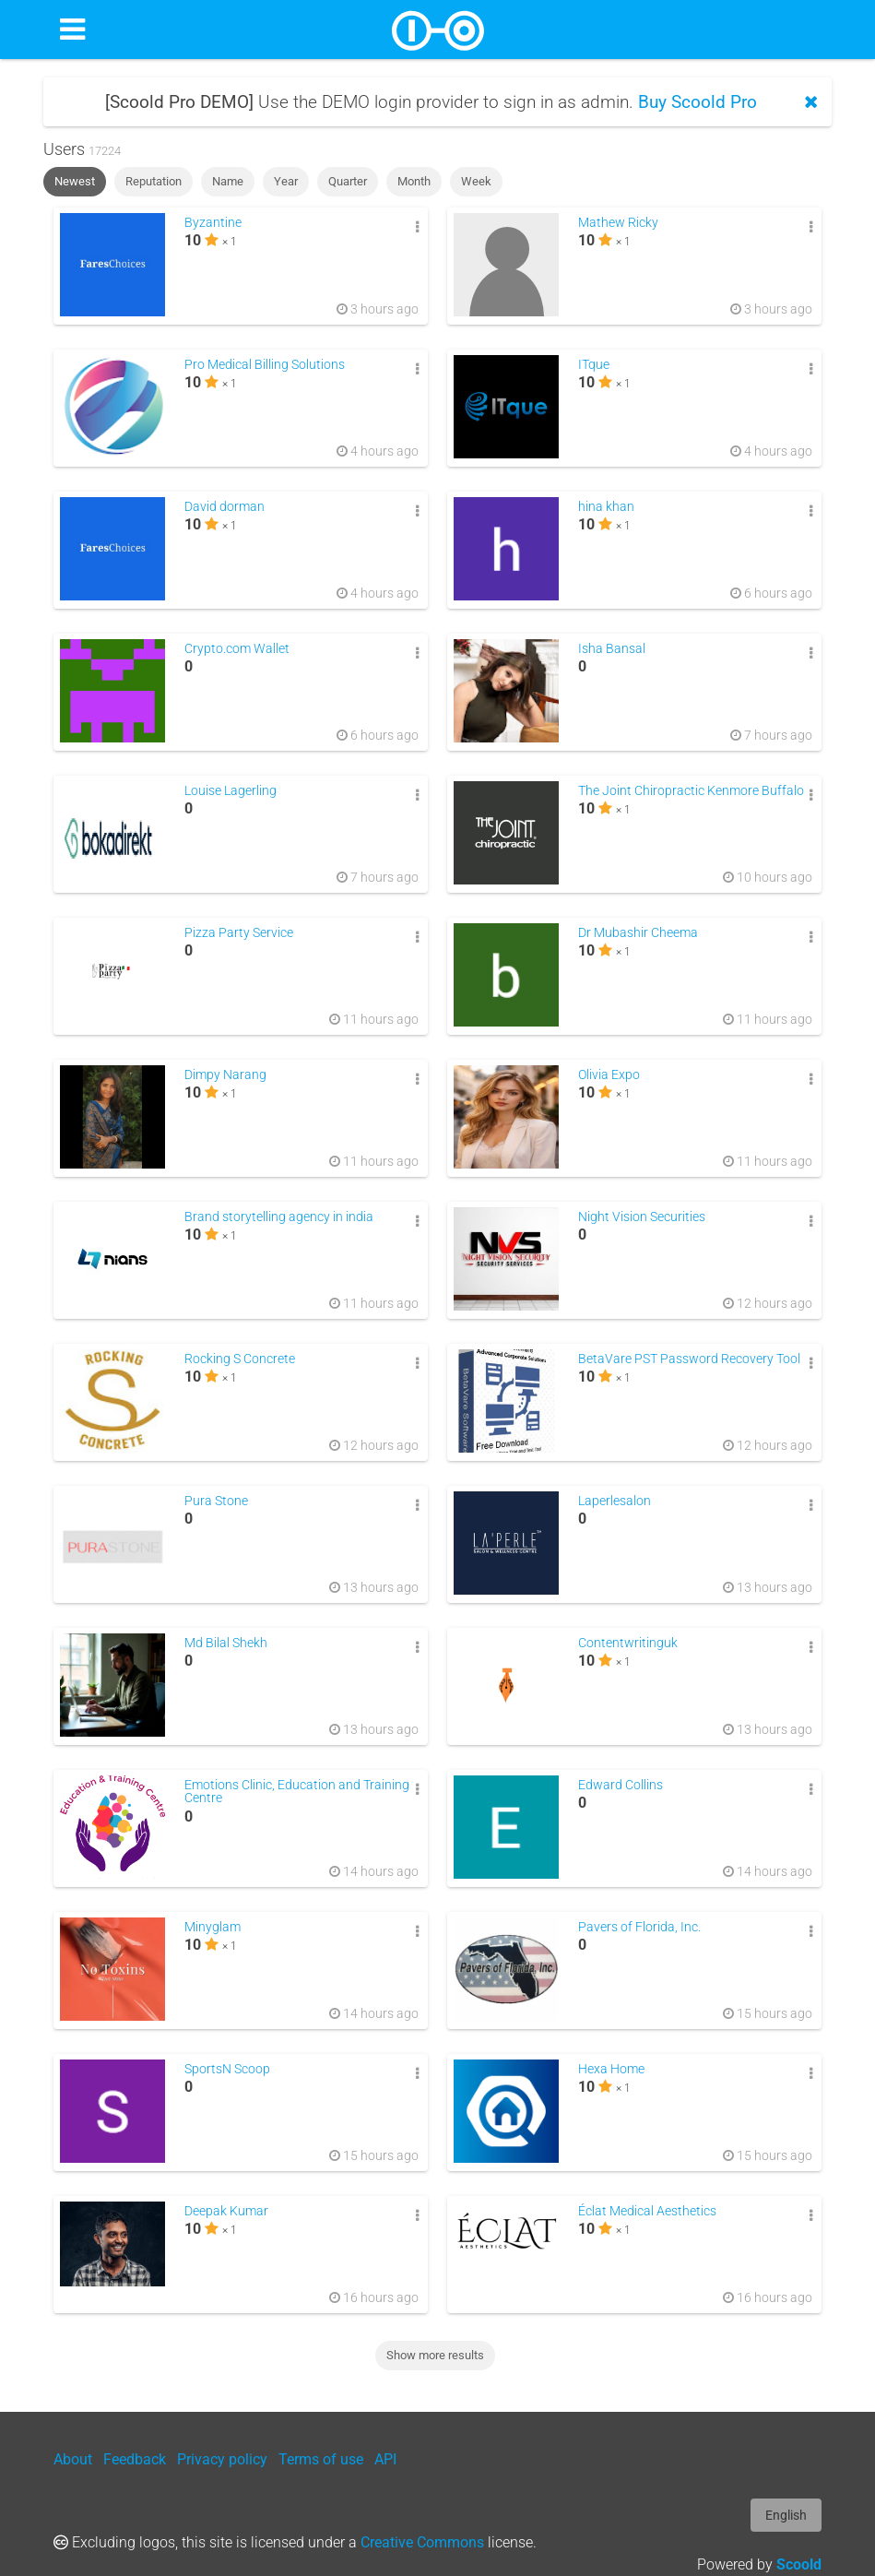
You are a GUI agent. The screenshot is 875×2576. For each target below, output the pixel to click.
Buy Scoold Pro (697, 102)
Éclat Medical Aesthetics (647, 2211)
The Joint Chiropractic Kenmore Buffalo (691, 791)
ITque (593, 365)
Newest (74, 181)
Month (414, 181)
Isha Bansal (611, 649)
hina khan (606, 507)
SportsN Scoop (227, 2069)
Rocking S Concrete (239, 1359)
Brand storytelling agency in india (278, 1217)
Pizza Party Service (238, 933)
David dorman (224, 507)
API (385, 2459)
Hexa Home (611, 2069)
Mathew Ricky (618, 223)
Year (286, 181)
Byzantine (213, 223)
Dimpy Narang (225, 1075)
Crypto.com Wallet (237, 649)
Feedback (134, 2459)
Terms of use (320, 2459)
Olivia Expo (609, 1075)
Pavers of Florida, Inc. (639, 1927)
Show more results (435, 2355)
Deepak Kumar (226, 2211)
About (72, 2459)
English (786, 2515)
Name (227, 181)
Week (476, 181)
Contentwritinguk (628, 1643)
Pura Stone (216, 1501)
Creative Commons (422, 2542)
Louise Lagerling (230, 791)
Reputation (153, 181)
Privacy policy (222, 2459)
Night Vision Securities (641, 1217)
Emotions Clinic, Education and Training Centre (296, 1791)
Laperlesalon (614, 1501)
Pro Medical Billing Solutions (264, 365)
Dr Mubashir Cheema (638, 933)
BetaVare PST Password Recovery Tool (689, 1359)
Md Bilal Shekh (225, 1643)
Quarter (347, 181)
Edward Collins (620, 1785)
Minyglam (212, 1927)
